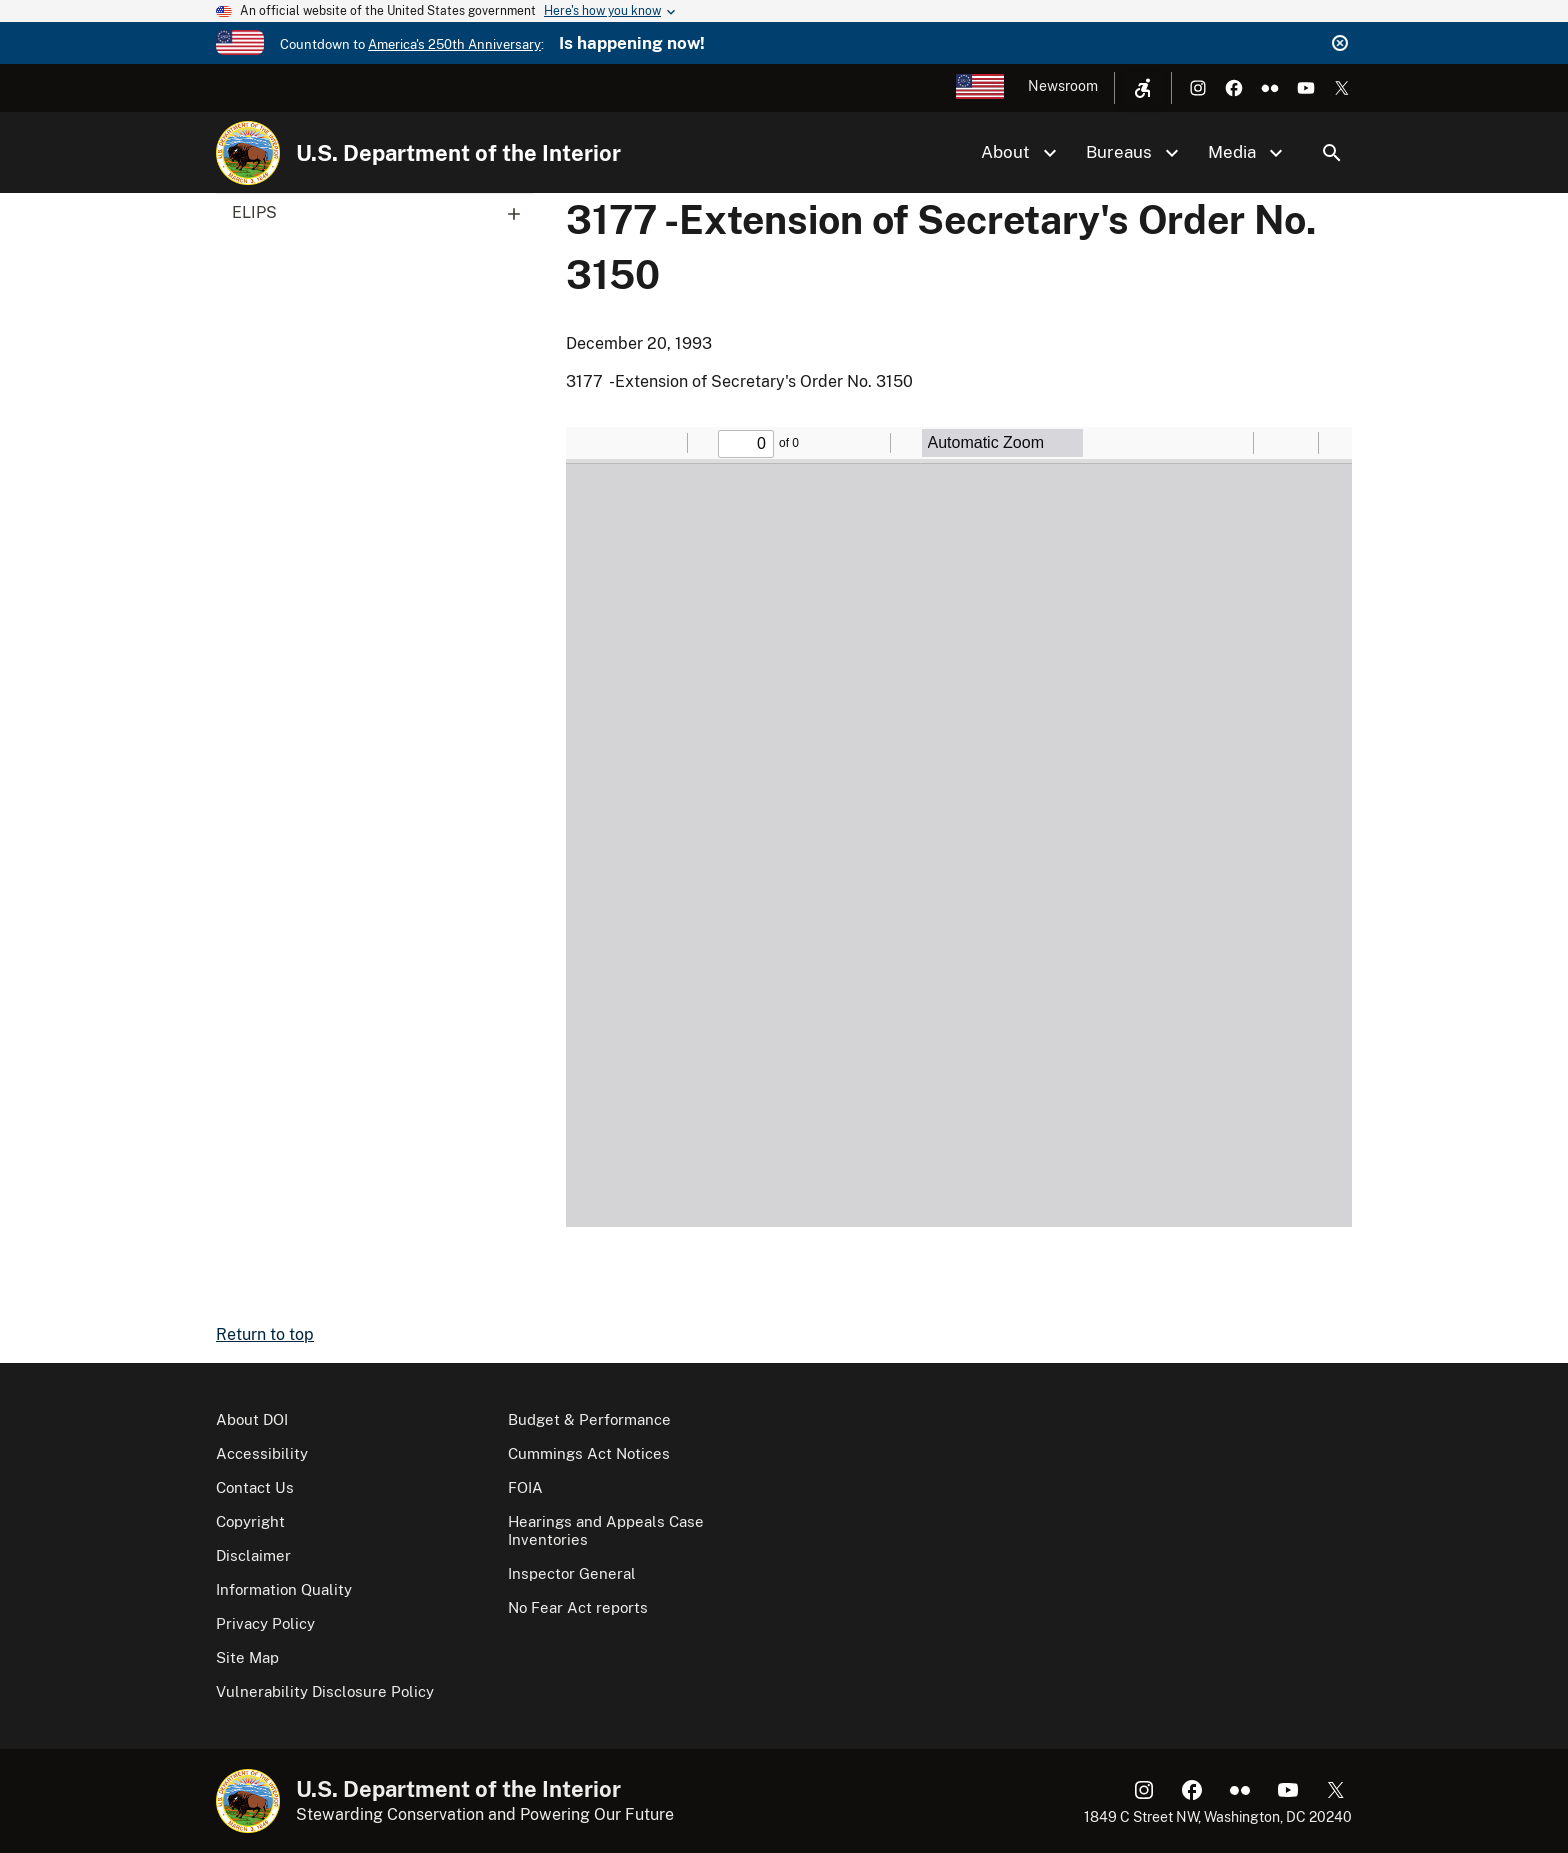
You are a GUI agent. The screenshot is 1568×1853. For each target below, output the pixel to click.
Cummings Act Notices (589, 1453)
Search (1332, 153)
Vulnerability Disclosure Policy (325, 1691)
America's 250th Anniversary (454, 44)
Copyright (250, 1521)
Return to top (265, 1334)
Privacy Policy (265, 1623)
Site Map (247, 1657)
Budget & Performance (589, 1419)
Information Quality (284, 1589)
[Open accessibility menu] (1143, 88)
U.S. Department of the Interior (458, 153)
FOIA (525, 1487)
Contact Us (255, 1487)
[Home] (248, 153)
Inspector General (572, 1573)
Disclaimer (253, 1555)
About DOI (252, 1419)
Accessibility (262, 1453)
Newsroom (1063, 86)
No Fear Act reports (578, 1607)
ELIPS (383, 213)
